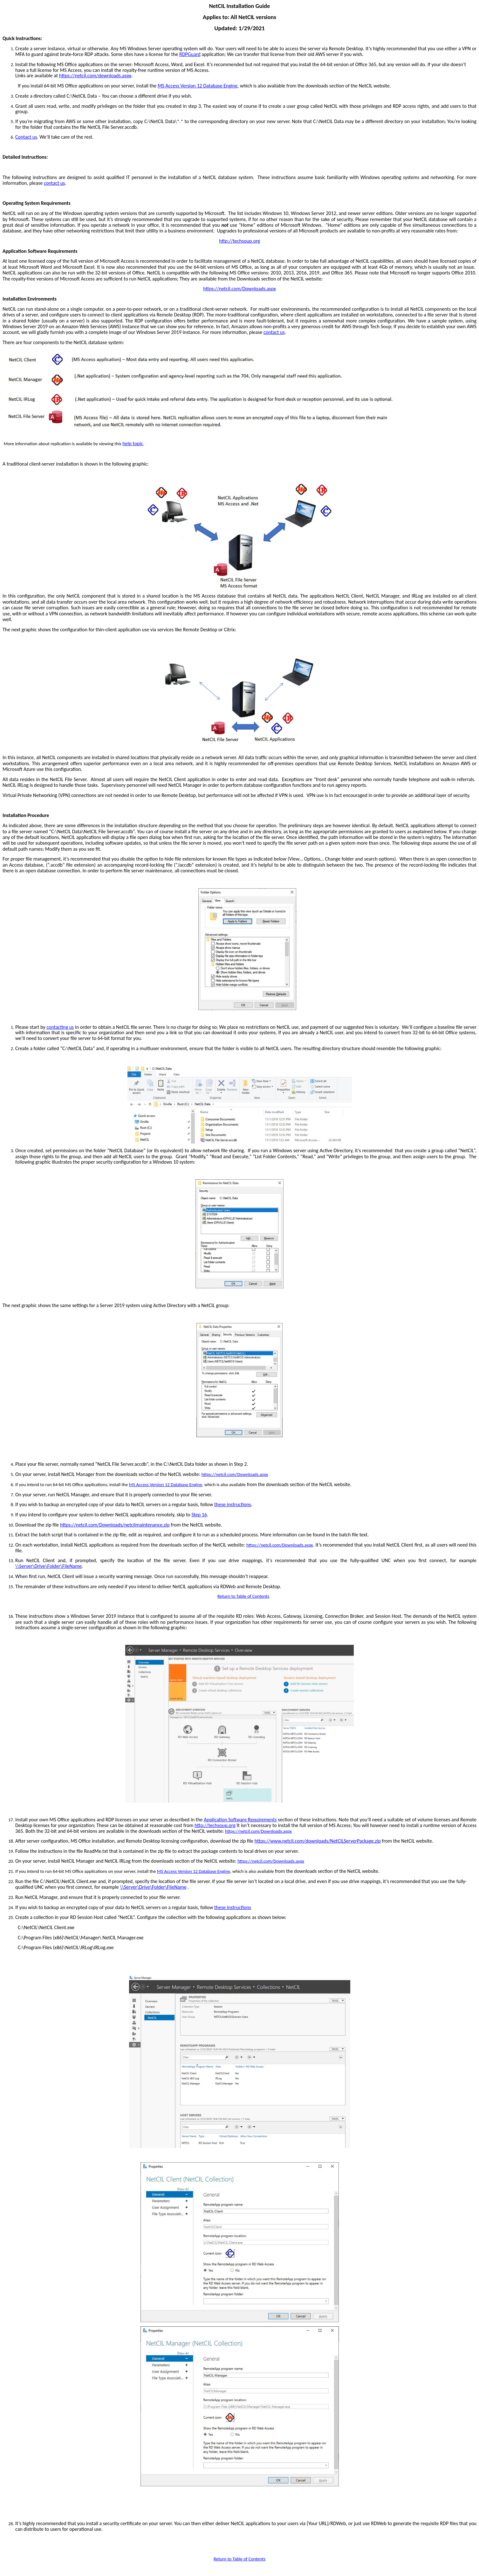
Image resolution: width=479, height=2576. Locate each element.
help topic (132, 443)
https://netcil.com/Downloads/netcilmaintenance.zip (115, 1525)
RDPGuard (190, 54)
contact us (54, 183)
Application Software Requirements (240, 1820)
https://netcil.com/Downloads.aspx (239, 289)
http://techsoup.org (239, 241)
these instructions (232, 1504)
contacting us (60, 1027)
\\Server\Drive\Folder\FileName (48, 1566)
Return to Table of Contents (243, 1596)
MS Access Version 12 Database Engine (197, 86)
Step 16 (199, 1515)
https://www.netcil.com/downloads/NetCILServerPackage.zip (318, 1841)
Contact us (26, 137)
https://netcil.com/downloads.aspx (95, 76)
